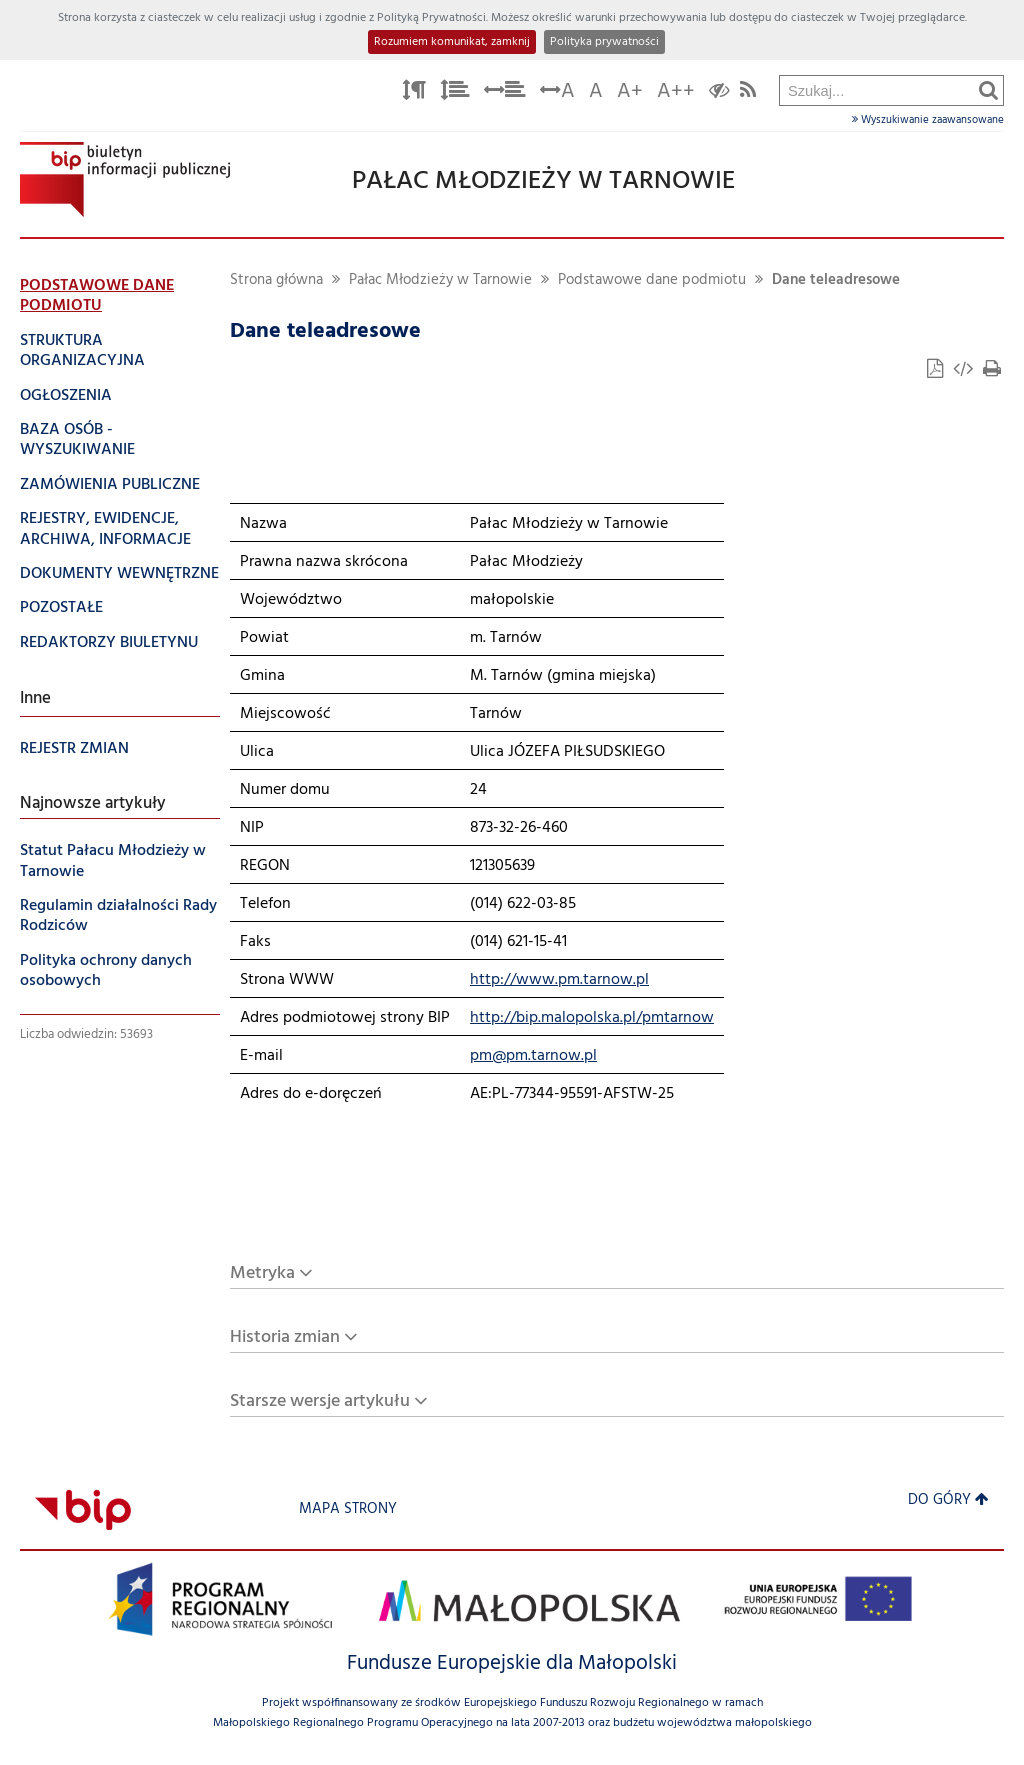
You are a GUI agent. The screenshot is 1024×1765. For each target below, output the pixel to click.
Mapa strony (348, 1509)
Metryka (262, 1273)
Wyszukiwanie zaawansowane (928, 120)
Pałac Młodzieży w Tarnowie (440, 280)
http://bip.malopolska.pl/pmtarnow (592, 1018)
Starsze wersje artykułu (320, 1401)
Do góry (948, 1500)
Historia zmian (285, 1337)
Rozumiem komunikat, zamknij (452, 42)
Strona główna (276, 280)
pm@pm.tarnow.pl (533, 1056)
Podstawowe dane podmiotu (652, 280)
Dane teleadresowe (836, 280)
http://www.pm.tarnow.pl (559, 980)
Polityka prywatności (604, 42)
